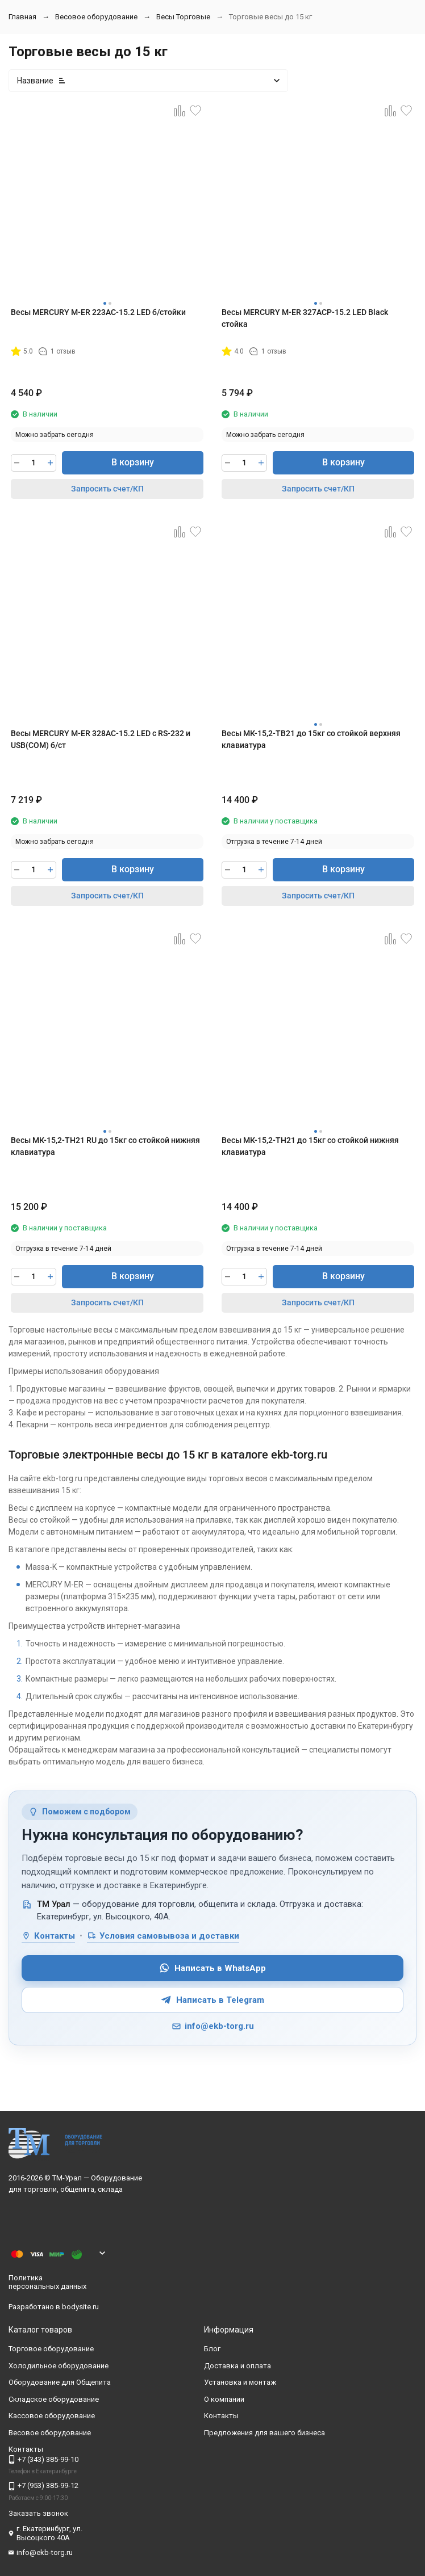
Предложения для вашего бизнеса (264, 2432)
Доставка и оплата (237, 2365)
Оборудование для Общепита (60, 2382)
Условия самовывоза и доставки (163, 1936)
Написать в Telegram (212, 1999)
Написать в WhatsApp (212, 1968)
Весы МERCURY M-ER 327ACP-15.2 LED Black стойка (305, 318)
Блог (212, 2348)
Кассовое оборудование (52, 2415)
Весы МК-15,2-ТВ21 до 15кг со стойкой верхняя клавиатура (311, 739)
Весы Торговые (183, 16)
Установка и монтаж (240, 2382)
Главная (22, 16)
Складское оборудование (54, 2399)
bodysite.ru (80, 2306)
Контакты (48, 1936)
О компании (224, 2399)
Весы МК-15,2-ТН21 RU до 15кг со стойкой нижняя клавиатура (105, 1146)
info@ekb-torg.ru (213, 2026)
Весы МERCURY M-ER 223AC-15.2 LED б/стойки (98, 312)
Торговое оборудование (51, 2348)
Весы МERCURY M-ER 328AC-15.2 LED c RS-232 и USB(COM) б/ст (100, 739)
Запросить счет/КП (107, 488)
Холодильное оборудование (59, 2365)
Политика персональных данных (47, 2282)
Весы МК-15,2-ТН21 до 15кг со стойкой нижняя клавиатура (310, 1146)
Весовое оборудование (96, 16)
